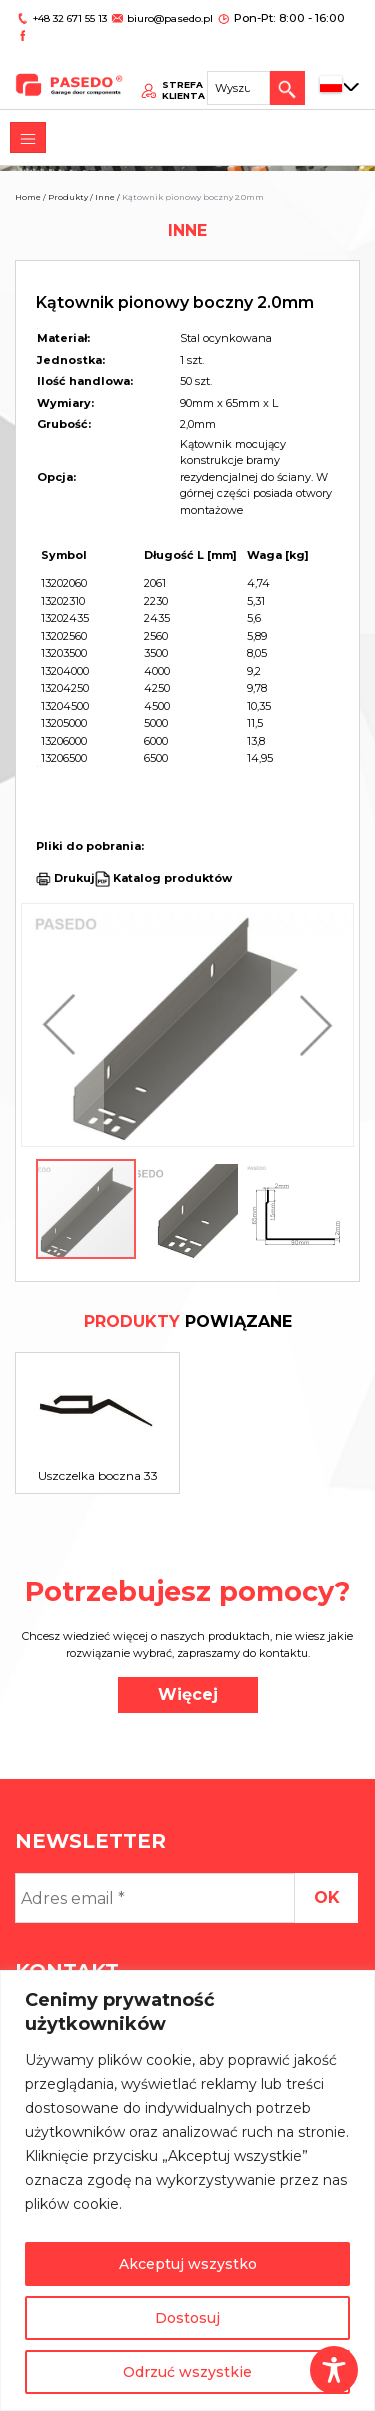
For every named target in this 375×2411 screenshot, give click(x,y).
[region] (187, 2190)
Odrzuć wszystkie (187, 2372)
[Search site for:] (243, 66)
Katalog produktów (171, 878)
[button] (64, 1025)
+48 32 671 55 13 (68, 17)
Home (28, 197)
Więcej (188, 1694)
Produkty (68, 197)
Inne (105, 197)
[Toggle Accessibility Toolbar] (334, 2370)
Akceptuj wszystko (188, 2264)
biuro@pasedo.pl (165, 17)
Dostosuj (187, 2318)
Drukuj (74, 878)
